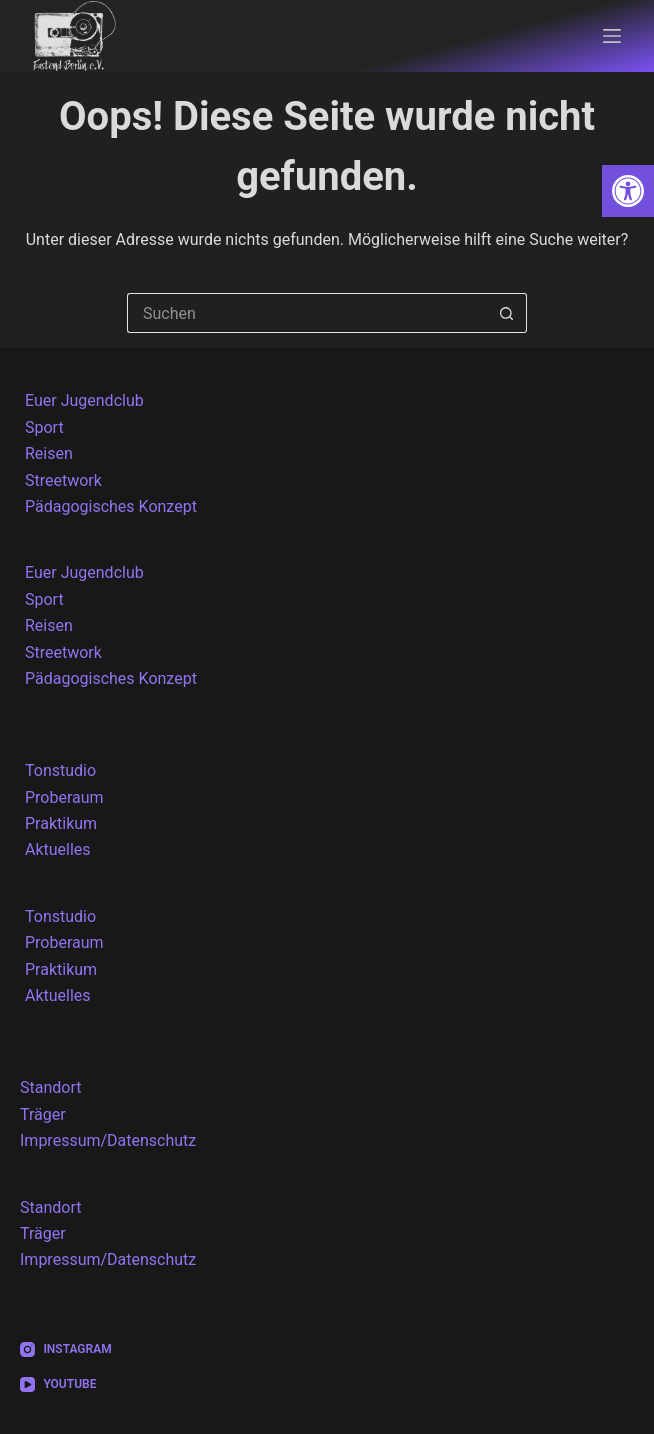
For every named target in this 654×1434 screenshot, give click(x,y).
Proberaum (64, 797)
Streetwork (63, 480)
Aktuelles (58, 849)
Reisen (49, 453)
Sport (44, 427)
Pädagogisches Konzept (111, 506)
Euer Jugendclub (84, 400)
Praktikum (61, 823)
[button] (628, 191)
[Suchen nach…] (307, 313)
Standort (50, 1087)
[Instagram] (66, 1350)
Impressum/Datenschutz (108, 1140)
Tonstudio (60, 770)
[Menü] (612, 36)
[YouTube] (66, 1385)
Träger (43, 1114)
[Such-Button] (507, 313)
